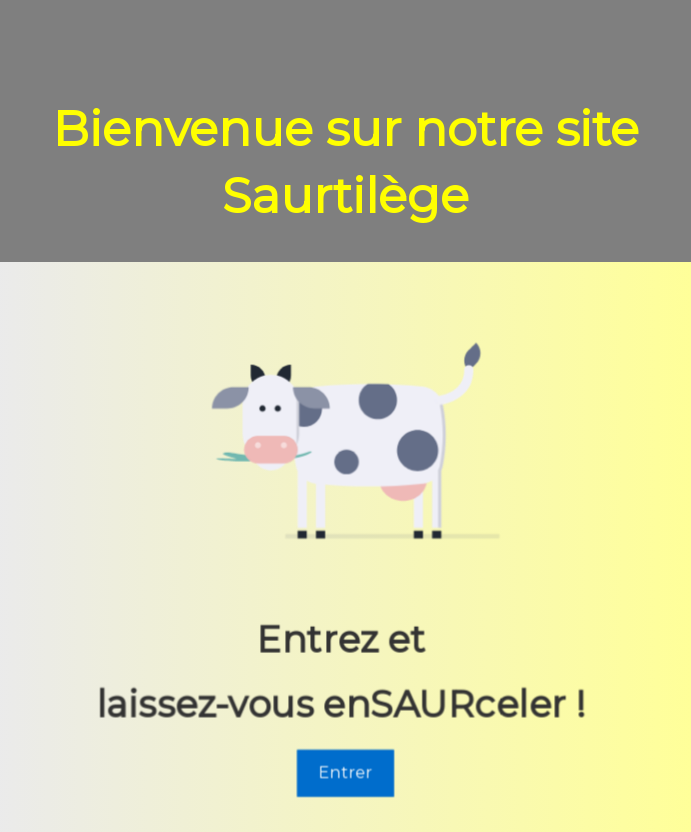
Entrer (345, 775)
